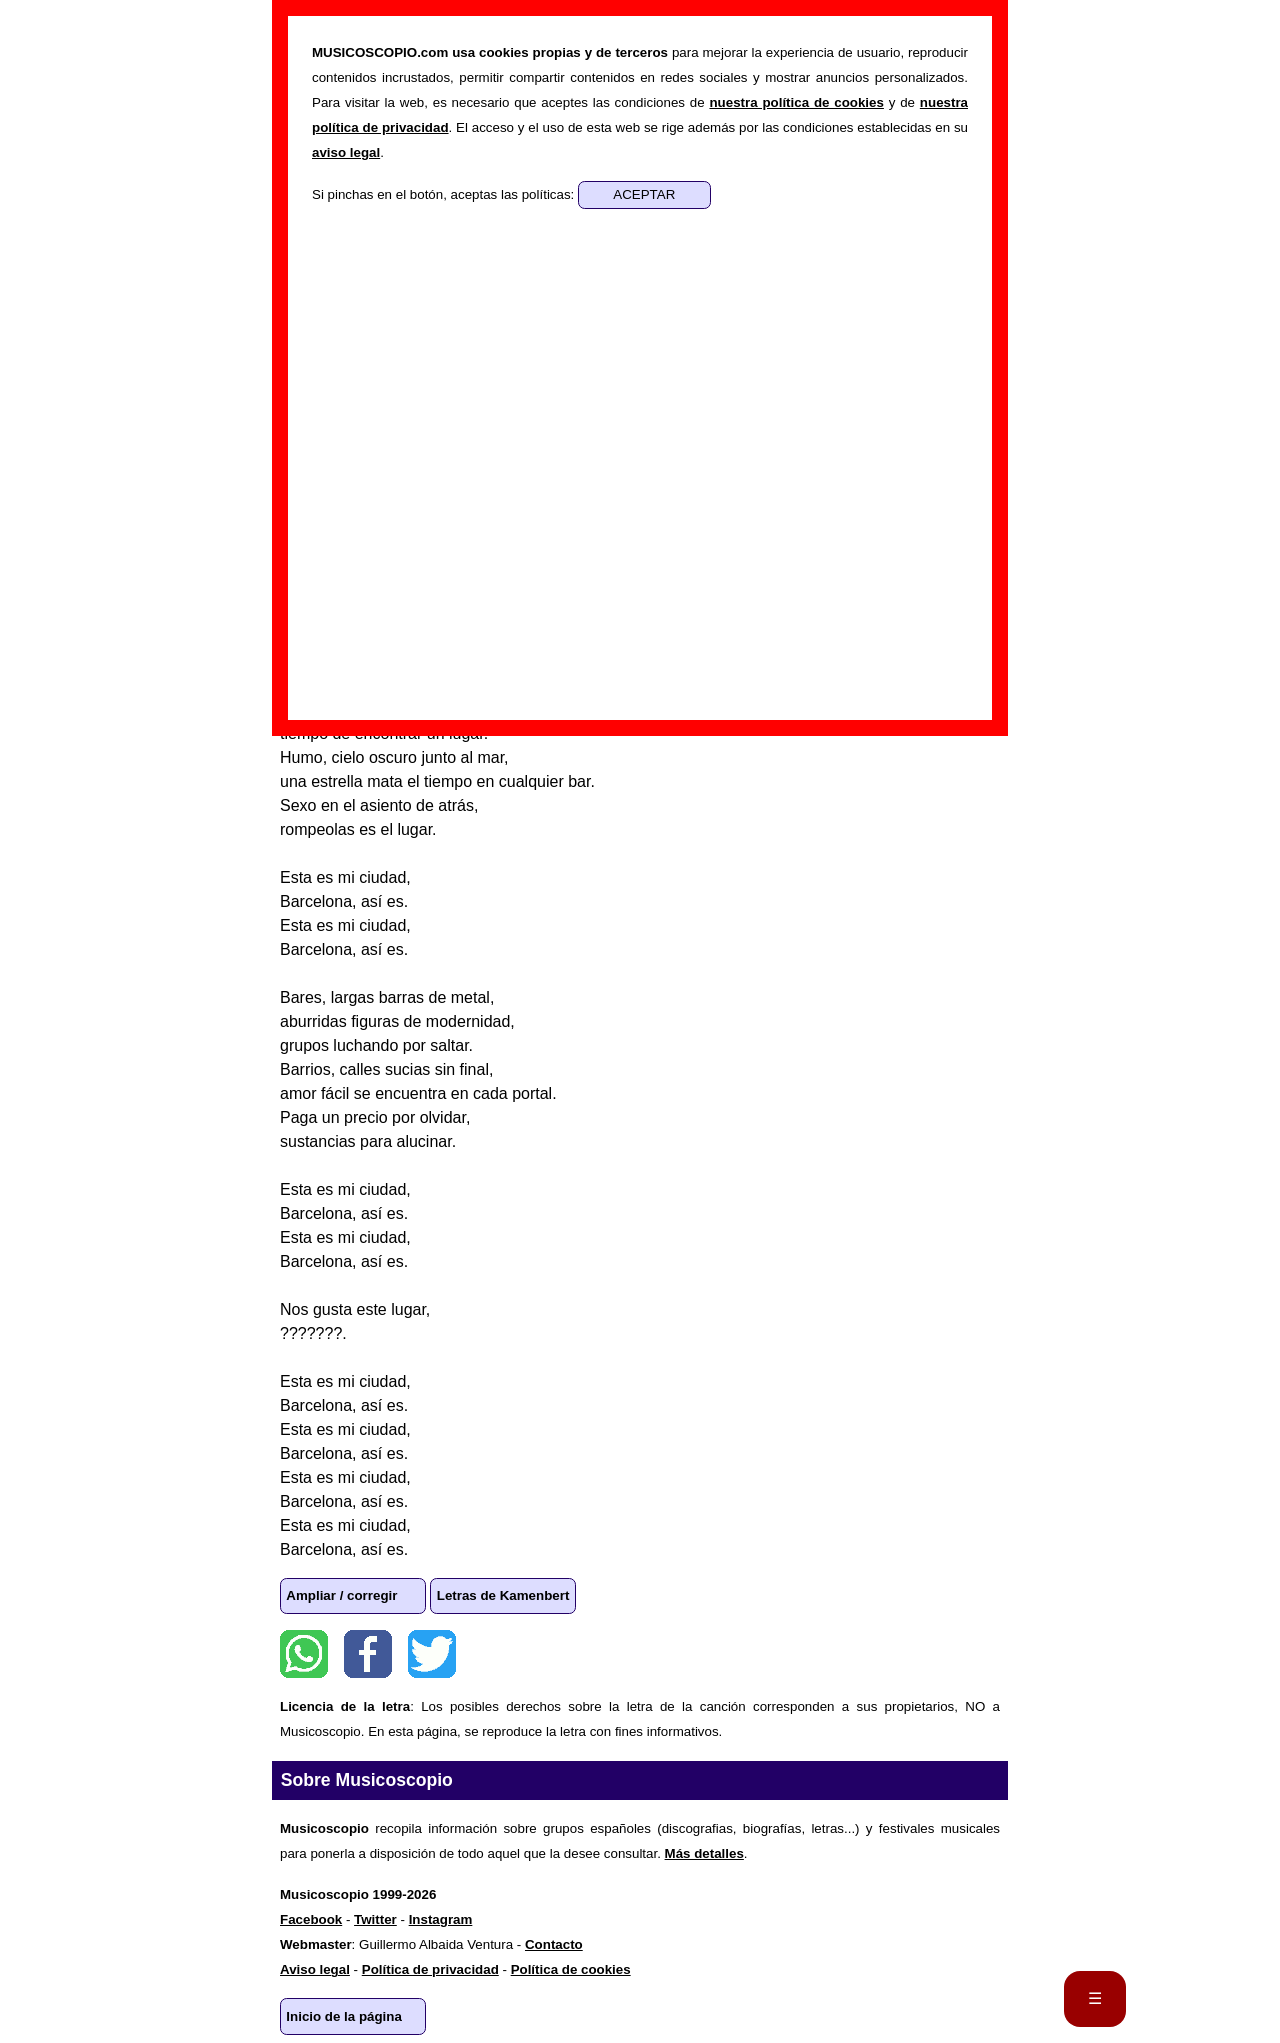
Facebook (368, 1654)
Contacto (554, 1944)
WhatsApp (304, 1654)
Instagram (441, 1919)
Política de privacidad (430, 1969)
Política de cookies (571, 1969)
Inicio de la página (344, 2016)
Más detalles (704, 1853)
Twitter (432, 1654)
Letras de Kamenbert (503, 1595)
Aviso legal (315, 1969)
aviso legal (346, 152)
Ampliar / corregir (341, 1595)
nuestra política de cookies (796, 102)
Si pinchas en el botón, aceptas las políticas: (445, 194)
